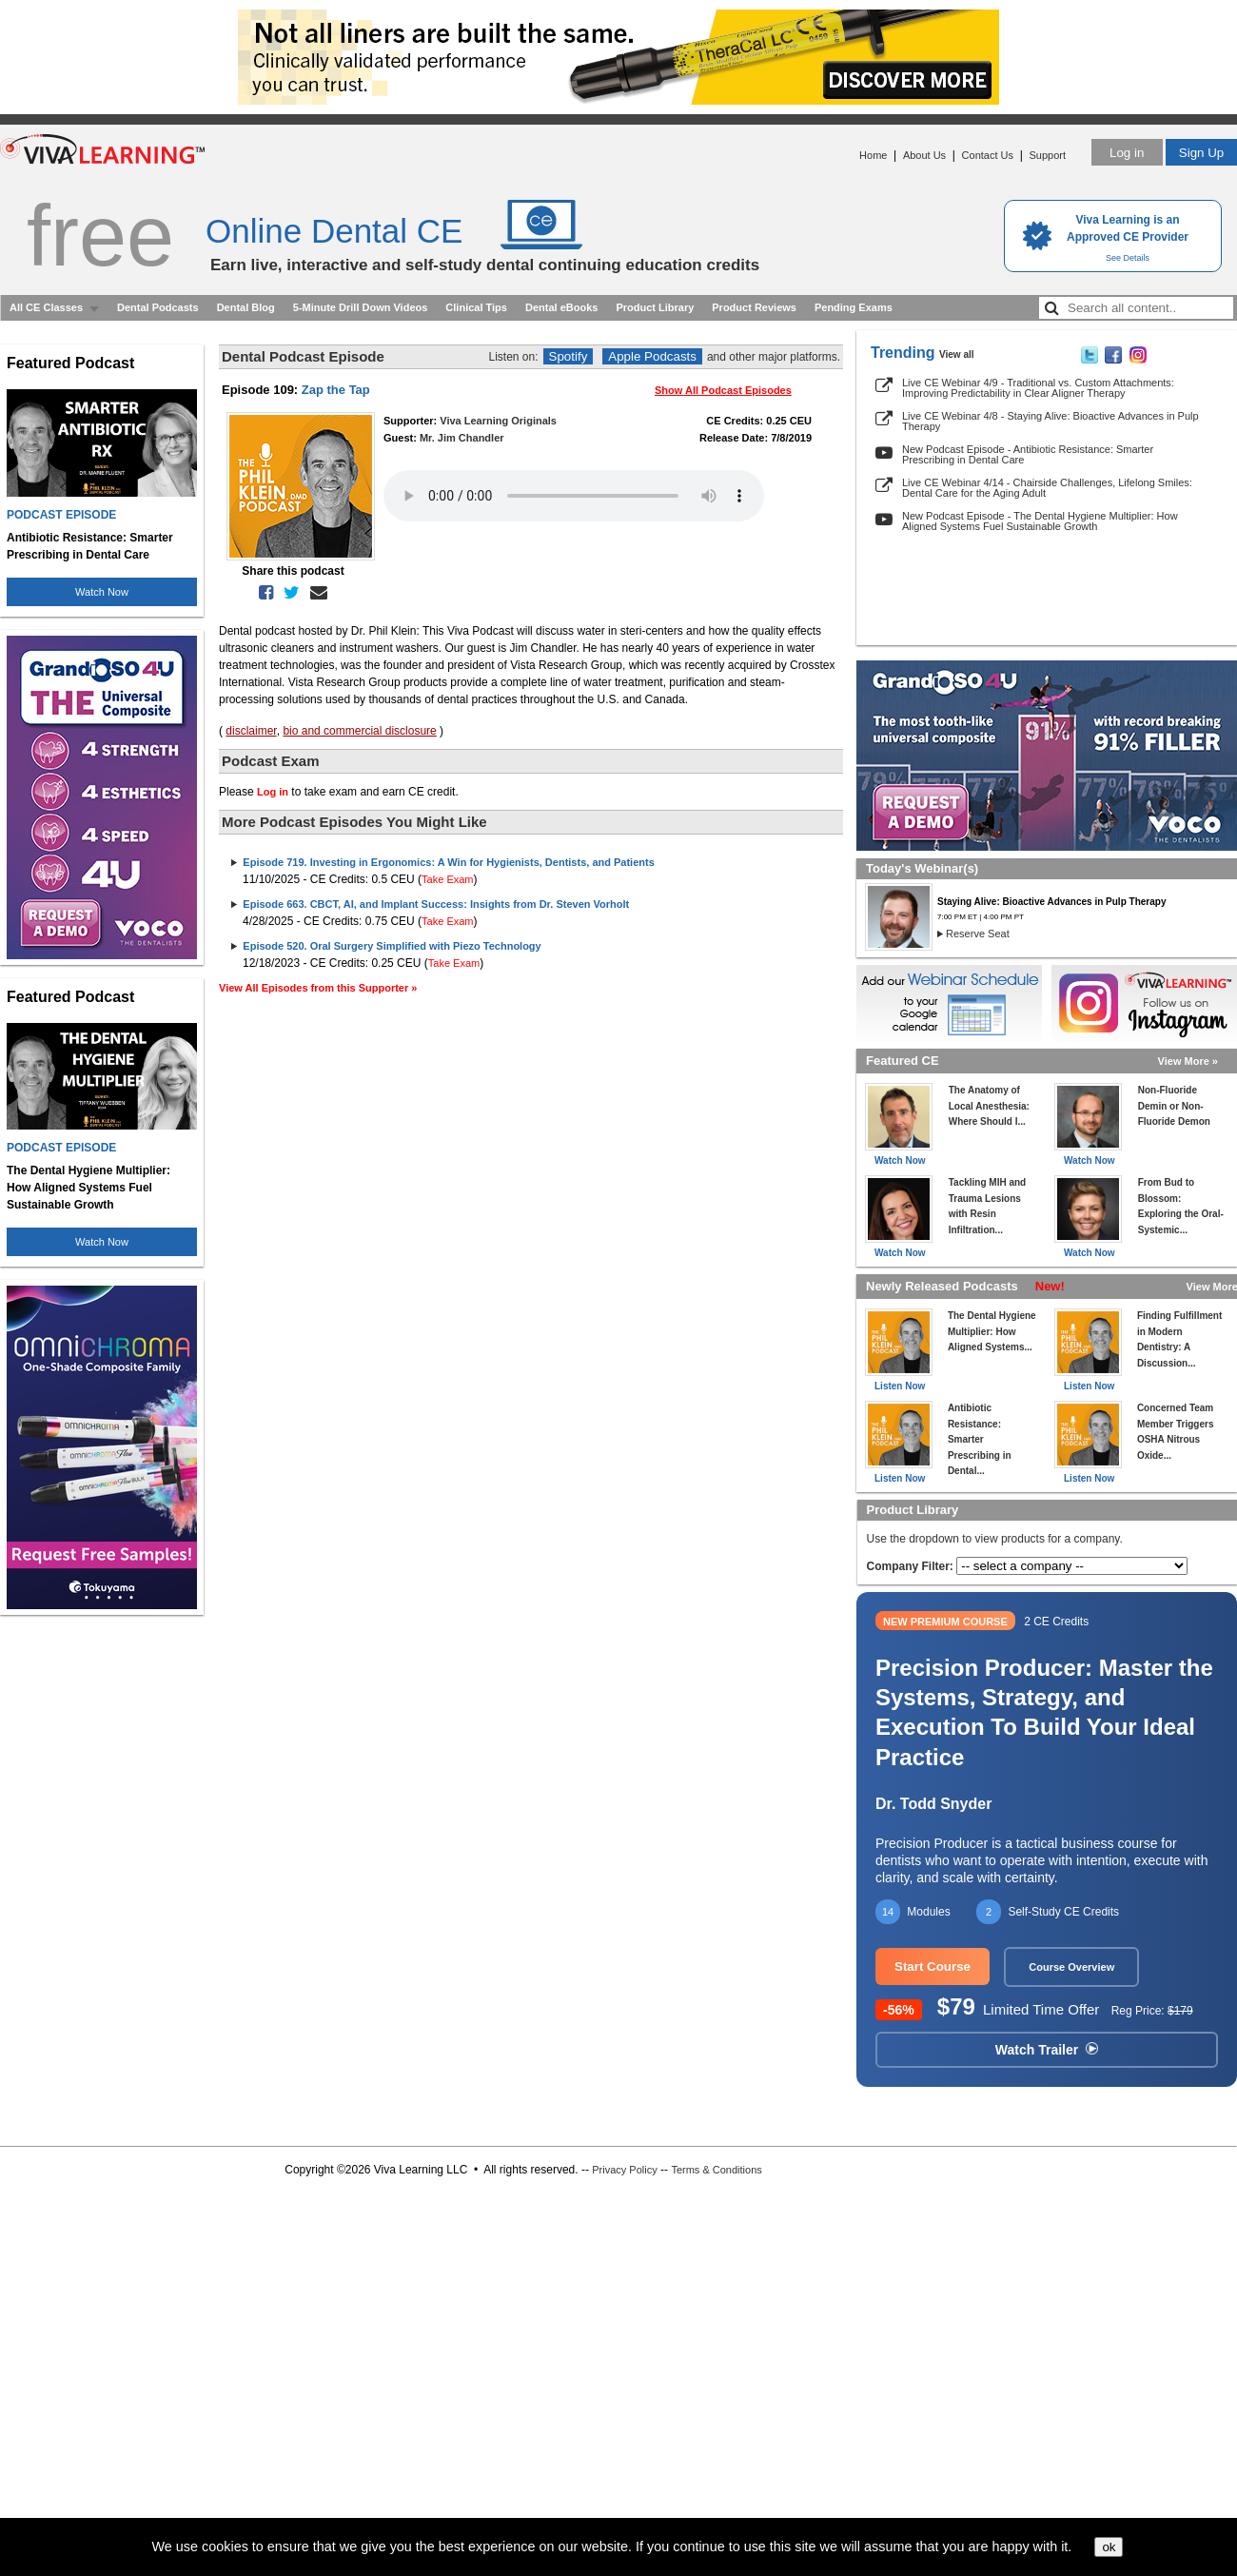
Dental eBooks (561, 307)
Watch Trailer (1046, 2049)
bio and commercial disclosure (359, 730)
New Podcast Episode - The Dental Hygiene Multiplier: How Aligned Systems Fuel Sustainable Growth (1040, 521)
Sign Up (1201, 153)
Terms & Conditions (716, 2169)
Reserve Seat (978, 933)
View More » (1188, 1061)
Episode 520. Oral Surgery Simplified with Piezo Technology (391, 946)
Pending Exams (854, 307)
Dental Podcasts (158, 307)
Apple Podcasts (652, 356)
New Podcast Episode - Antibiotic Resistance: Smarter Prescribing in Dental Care (1027, 454)
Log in (1126, 153)
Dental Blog (246, 307)
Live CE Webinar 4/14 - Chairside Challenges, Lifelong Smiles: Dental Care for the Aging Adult (1047, 488)
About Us (924, 155)
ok (1108, 2547)
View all (956, 354)
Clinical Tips (476, 307)
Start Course (932, 1966)
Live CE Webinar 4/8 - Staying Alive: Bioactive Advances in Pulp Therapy (1050, 421)
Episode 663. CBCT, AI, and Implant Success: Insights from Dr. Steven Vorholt (436, 904)
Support (1047, 155)
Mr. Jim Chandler (462, 437)
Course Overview (1071, 1967)
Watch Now (101, 592)
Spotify (568, 356)
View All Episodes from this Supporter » (318, 987)
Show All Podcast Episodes (723, 390)
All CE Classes (46, 307)
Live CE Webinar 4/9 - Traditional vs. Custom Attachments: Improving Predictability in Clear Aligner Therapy (1038, 388)
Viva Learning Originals (498, 420)
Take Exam (447, 879)
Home (873, 155)
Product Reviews (754, 307)
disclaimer (251, 730)
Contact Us (987, 155)
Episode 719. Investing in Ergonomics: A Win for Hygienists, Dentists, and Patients (448, 862)
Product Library (655, 307)
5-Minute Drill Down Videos (360, 307)
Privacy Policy (624, 2169)
